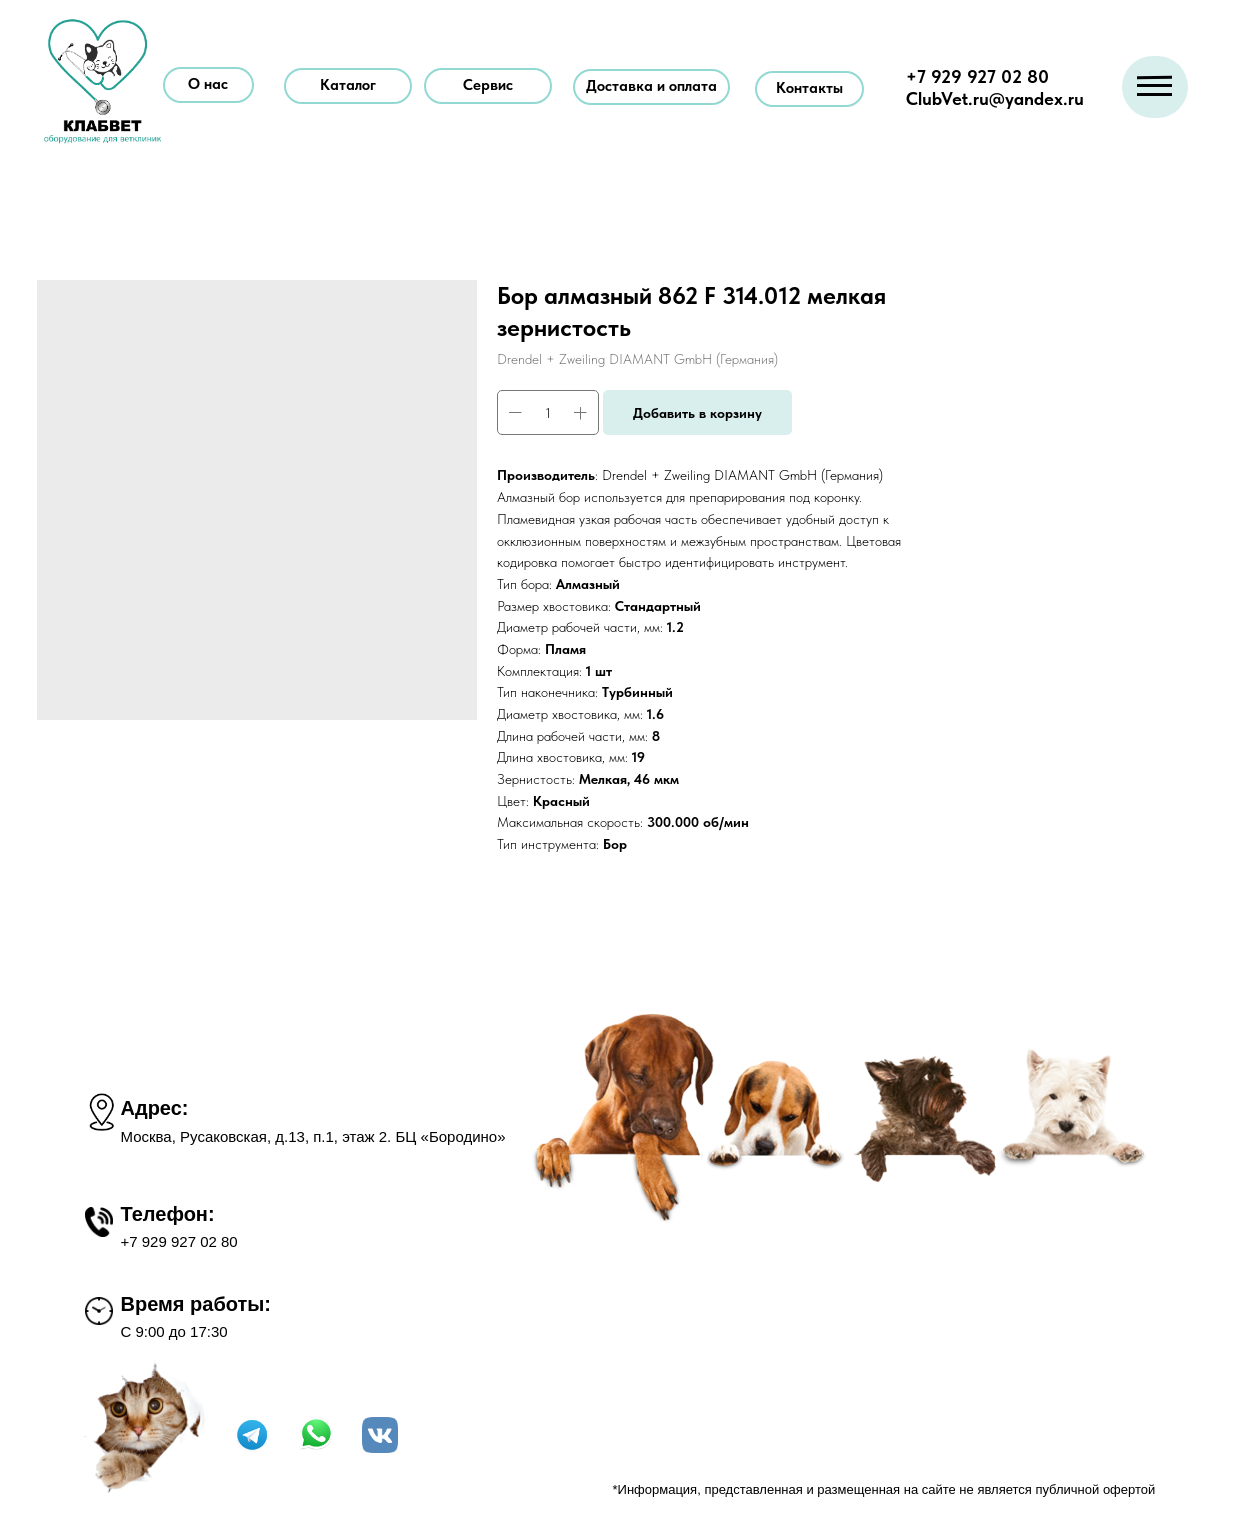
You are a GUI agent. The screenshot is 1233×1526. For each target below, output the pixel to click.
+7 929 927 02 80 (977, 76)
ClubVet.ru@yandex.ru (995, 98)
